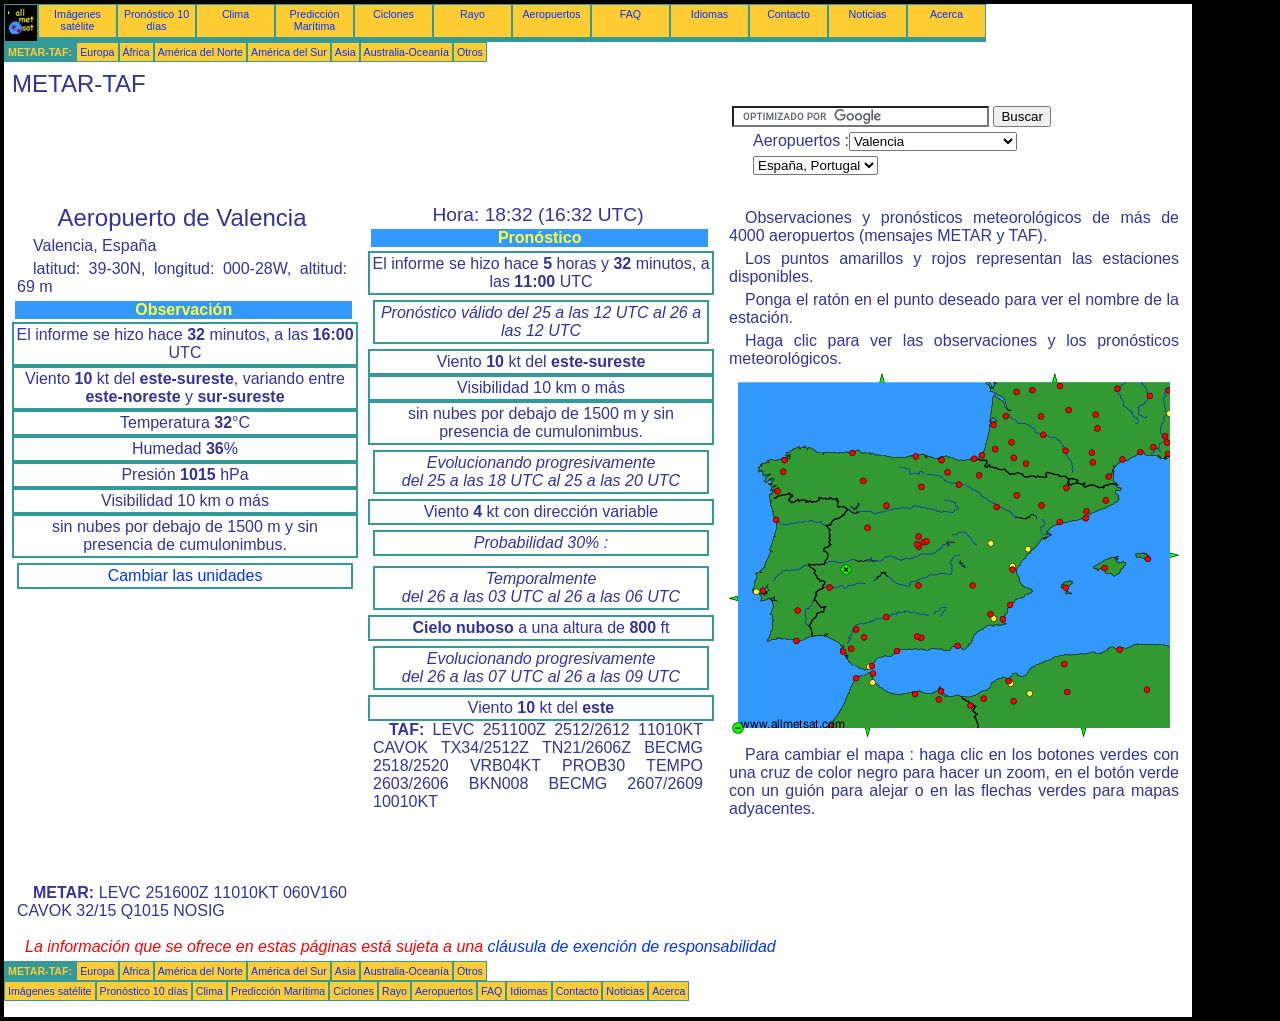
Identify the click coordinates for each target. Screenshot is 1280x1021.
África (136, 52)
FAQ (630, 14)
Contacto (788, 14)
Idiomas (709, 14)
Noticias (868, 14)
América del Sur (289, 52)
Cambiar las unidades (185, 575)
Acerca (946, 14)
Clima (235, 14)
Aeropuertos (551, 14)
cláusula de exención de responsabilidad (632, 946)
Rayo (472, 14)
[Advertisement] (368, 151)
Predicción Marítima (315, 20)
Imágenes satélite (77, 20)
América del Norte (200, 52)
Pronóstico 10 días (156, 20)
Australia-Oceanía (406, 52)
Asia (345, 52)
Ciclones (393, 14)
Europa (97, 52)
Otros (470, 52)
